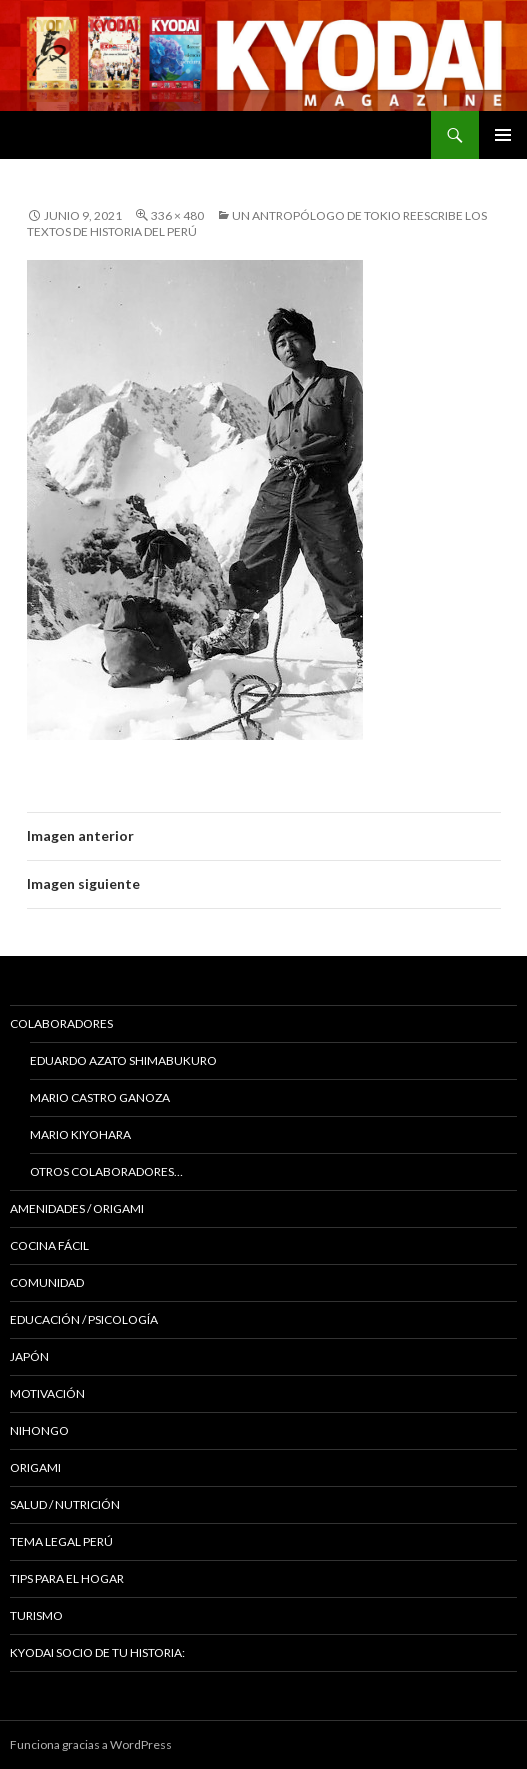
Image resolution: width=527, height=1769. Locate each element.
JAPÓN (29, 1356)
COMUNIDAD (47, 1282)
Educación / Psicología (84, 1319)
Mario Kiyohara (80, 1134)
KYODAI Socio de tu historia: (98, 1652)
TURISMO (36, 1615)
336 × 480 (177, 215)
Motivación (47, 1393)
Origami (35, 1467)
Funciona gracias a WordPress (91, 1744)
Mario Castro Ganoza (100, 1097)
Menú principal (503, 135)
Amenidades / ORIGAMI (77, 1208)
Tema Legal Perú (61, 1541)
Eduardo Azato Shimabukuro (123, 1060)
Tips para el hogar (67, 1578)
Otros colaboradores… (106, 1171)
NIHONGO (39, 1430)
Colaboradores (61, 1023)
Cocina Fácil (49, 1245)
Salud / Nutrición (65, 1504)
